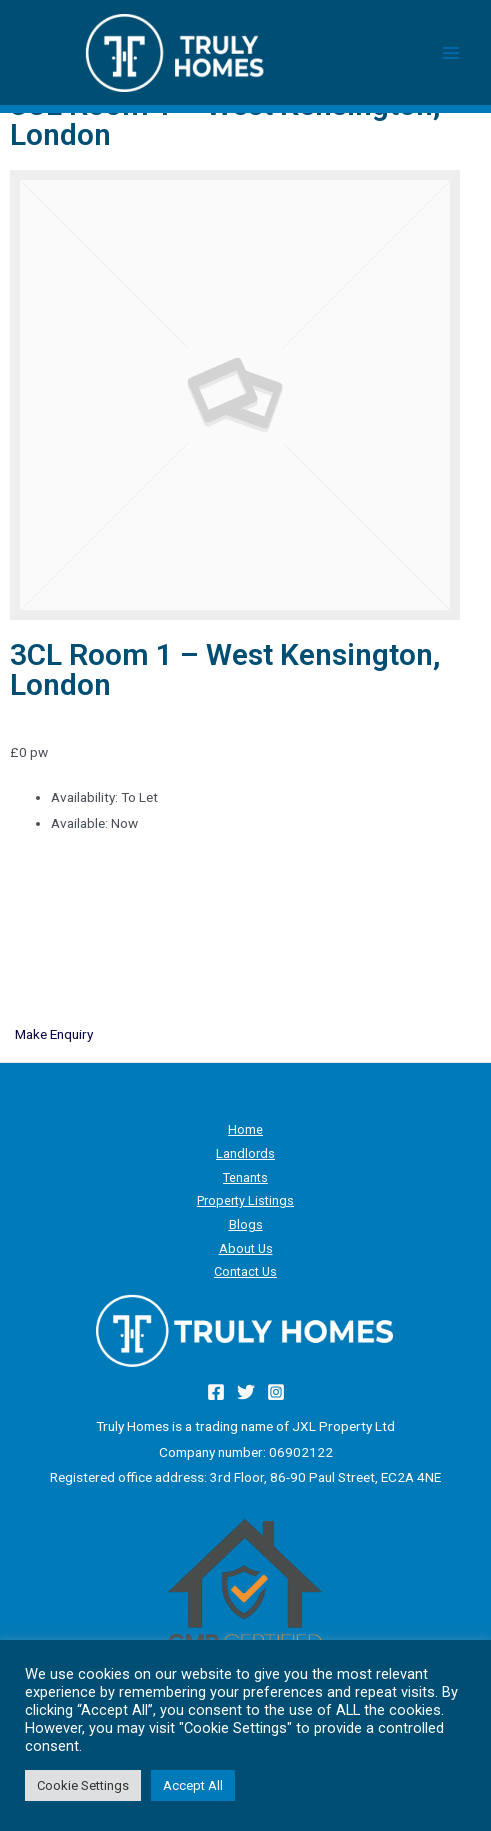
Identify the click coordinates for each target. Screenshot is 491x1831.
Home (245, 1129)
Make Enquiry (54, 1034)
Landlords (245, 1153)
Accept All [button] (193, 1785)
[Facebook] (216, 1392)
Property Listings (245, 1200)
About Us (246, 1248)
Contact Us (245, 1271)
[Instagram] (276, 1392)
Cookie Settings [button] (83, 1785)
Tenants (245, 1177)
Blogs (246, 1224)
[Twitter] (246, 1392)
